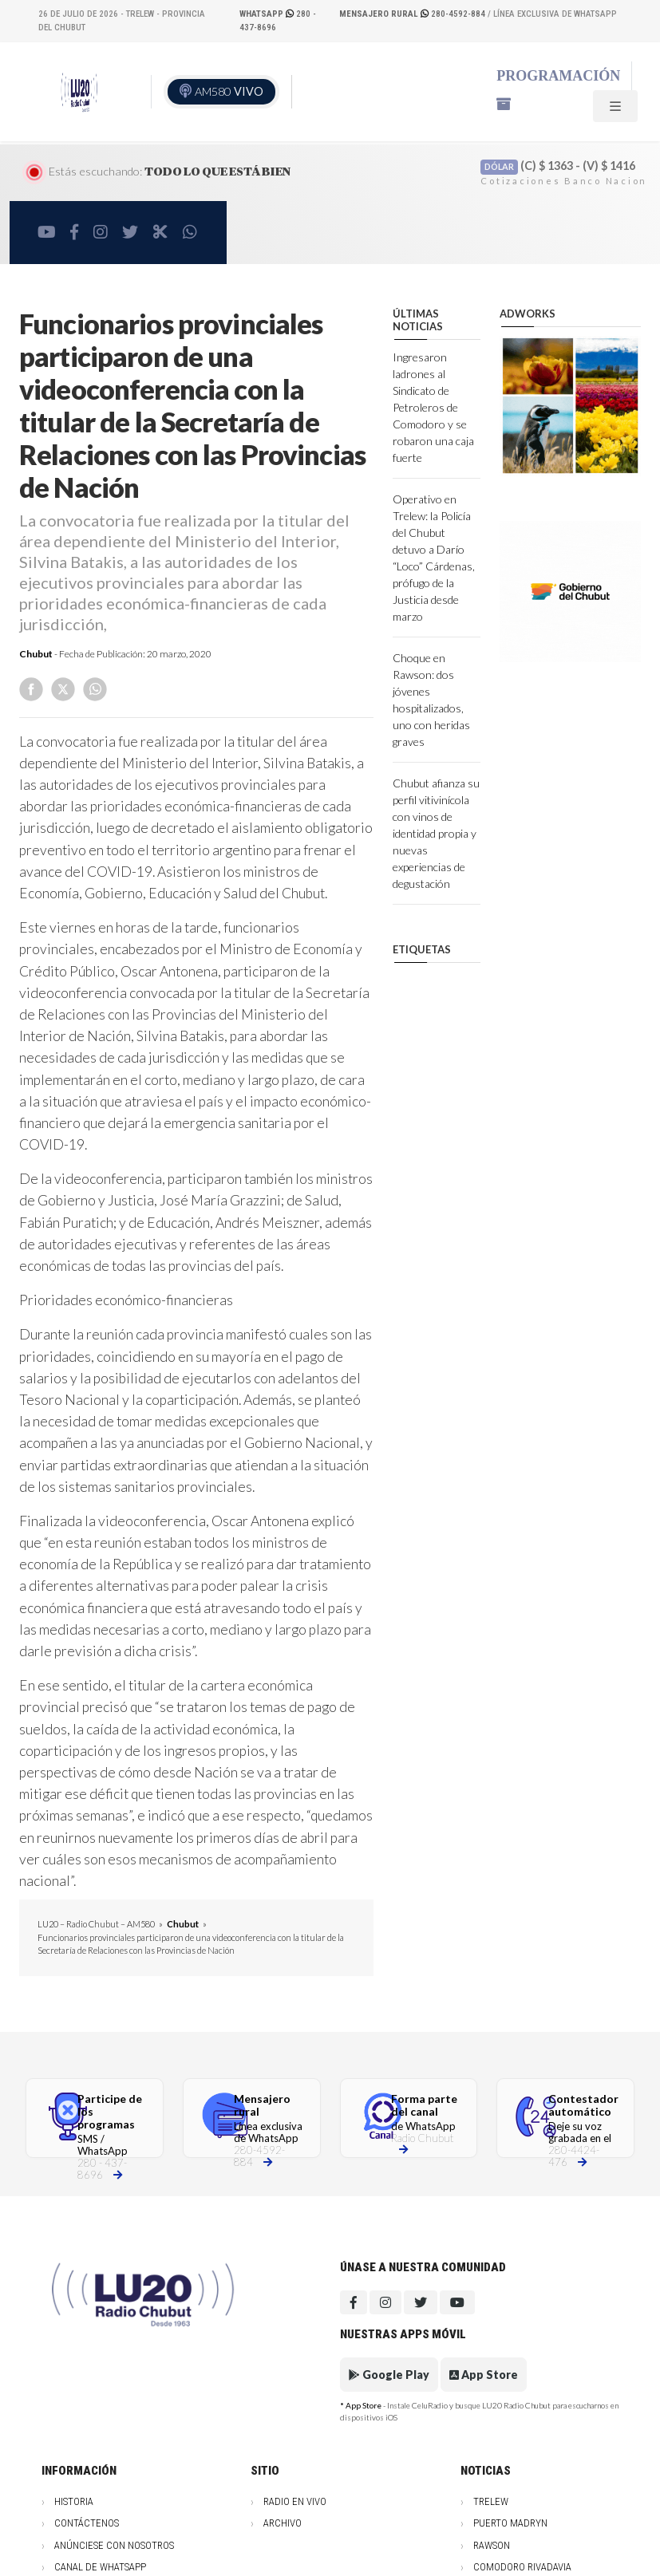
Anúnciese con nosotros (114, 2545)
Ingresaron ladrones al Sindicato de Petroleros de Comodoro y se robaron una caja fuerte (433, 407)
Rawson (491, 2545)
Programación (558, 76)
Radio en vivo (294, 2501)
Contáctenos (86, 2523)
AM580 (229, 91)
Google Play (389, 2374)
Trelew (490, 2501)
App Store (483, 2374)
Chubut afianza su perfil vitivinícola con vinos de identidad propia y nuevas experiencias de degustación (436, 833)
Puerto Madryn (510, 2523)
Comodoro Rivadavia (522, 2567)
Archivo (282, 2523)
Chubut (36, 654)
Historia (73, 2501)
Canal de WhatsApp (100, 2567)
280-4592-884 (413, 14)
